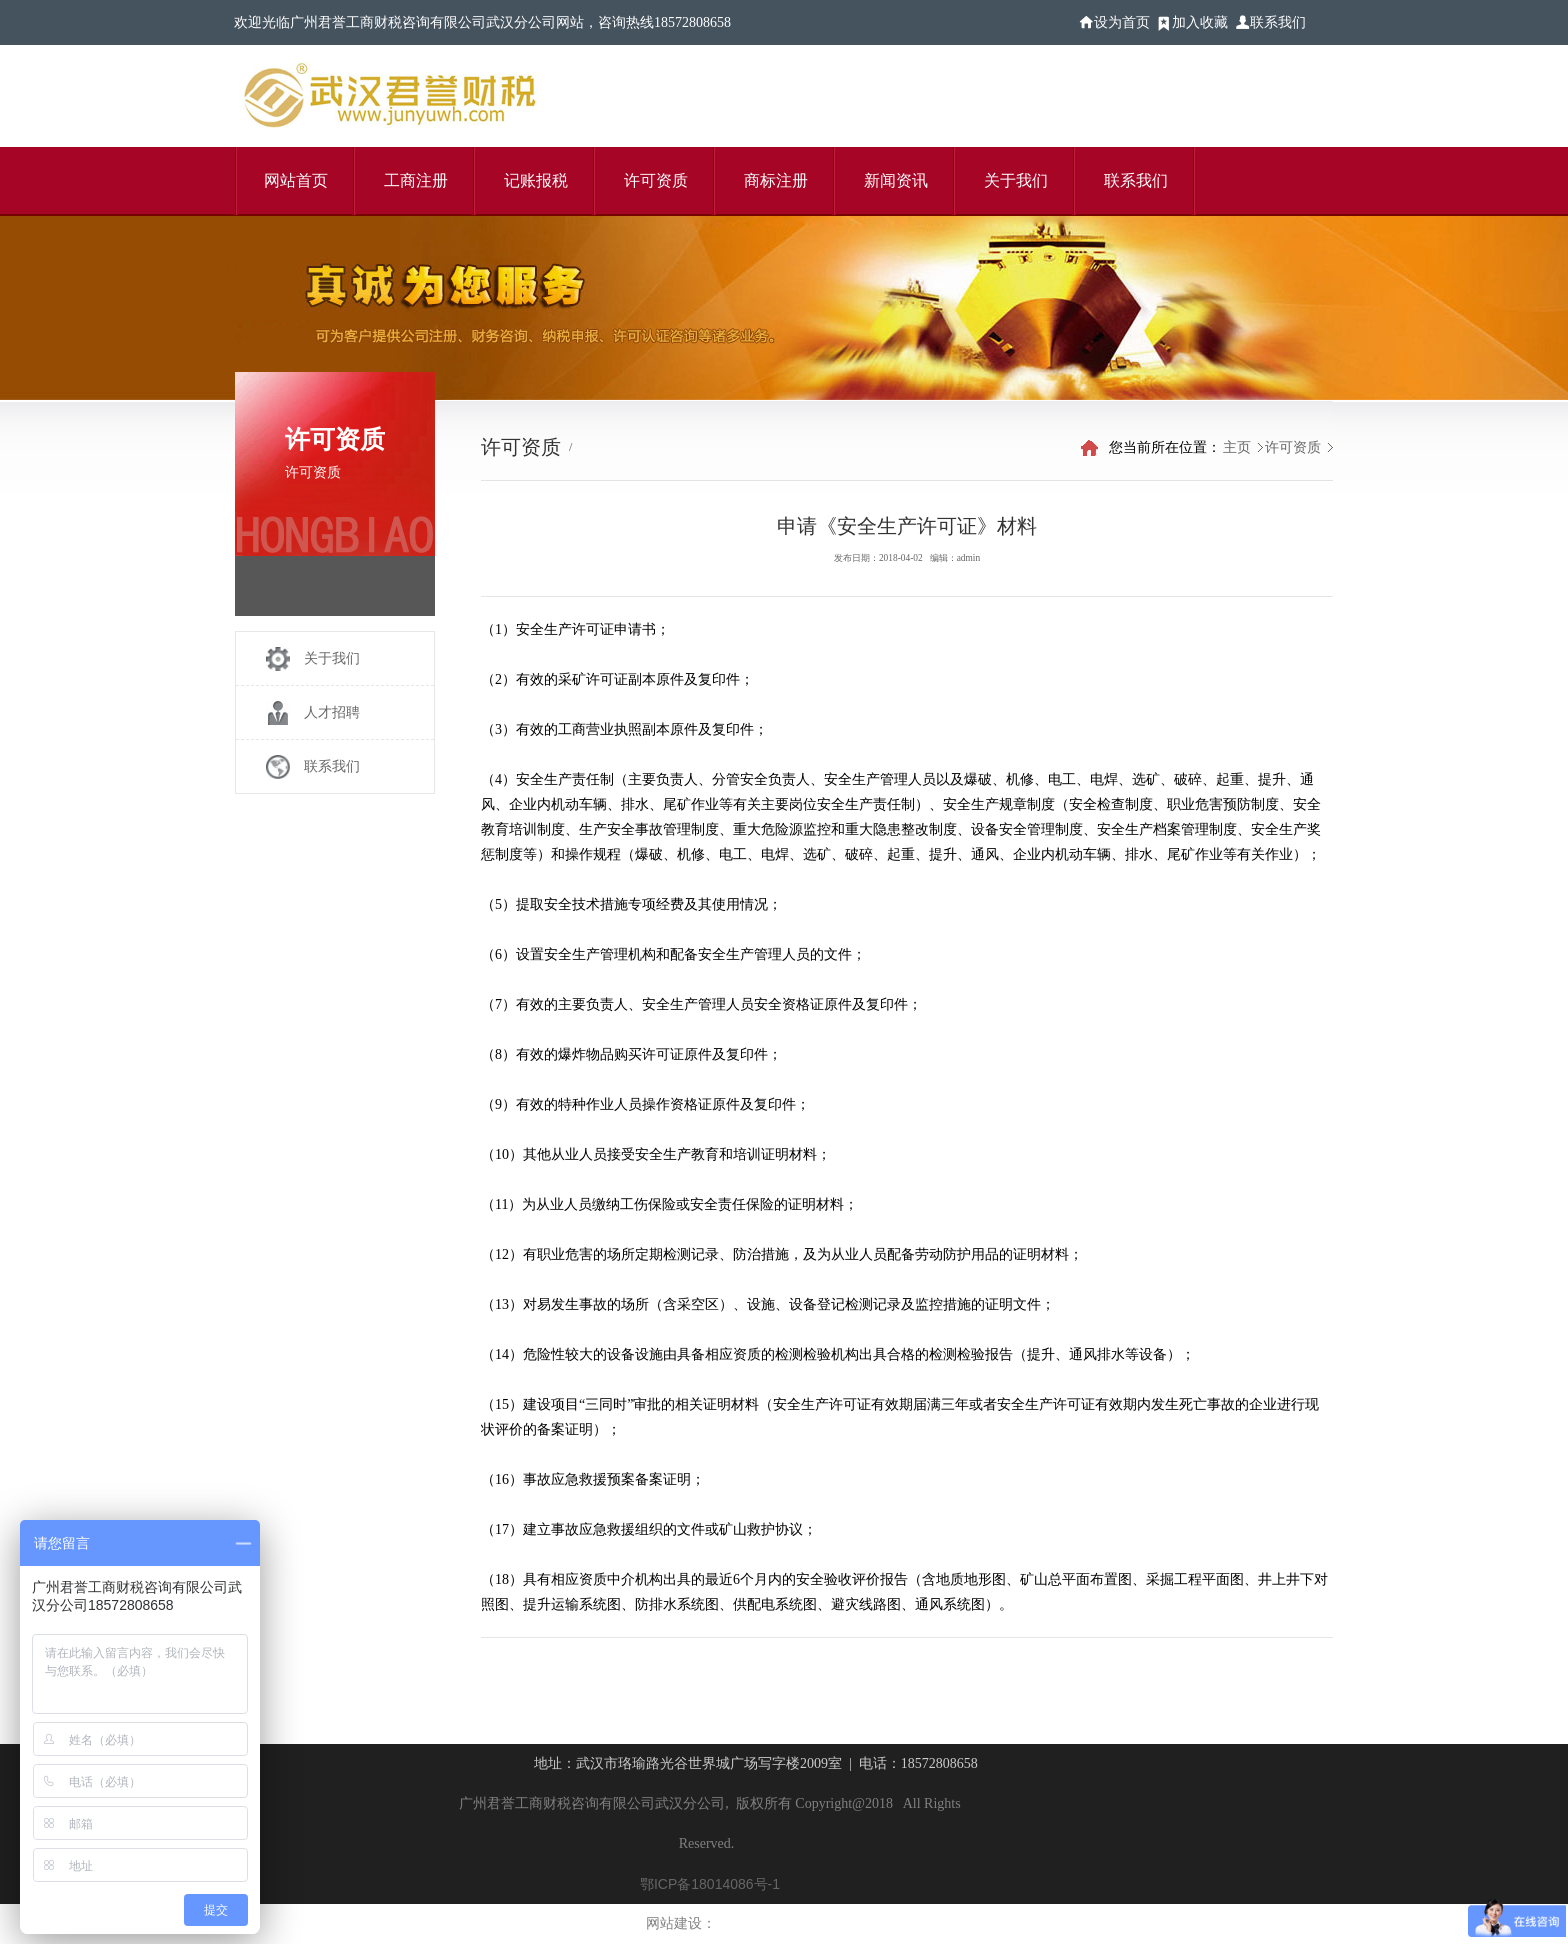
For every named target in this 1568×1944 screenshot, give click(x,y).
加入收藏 (1200, 22)
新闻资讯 (896, 180)
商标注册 (776, 180)
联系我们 (1278, 22)
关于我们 (1016, 180)
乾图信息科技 (752, 1924)
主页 (1237, 447)
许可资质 (656, 180)
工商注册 (416, 180)
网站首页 (296, 180)
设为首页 (1122, 22)
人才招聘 (332, 712)
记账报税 (536, 180)
